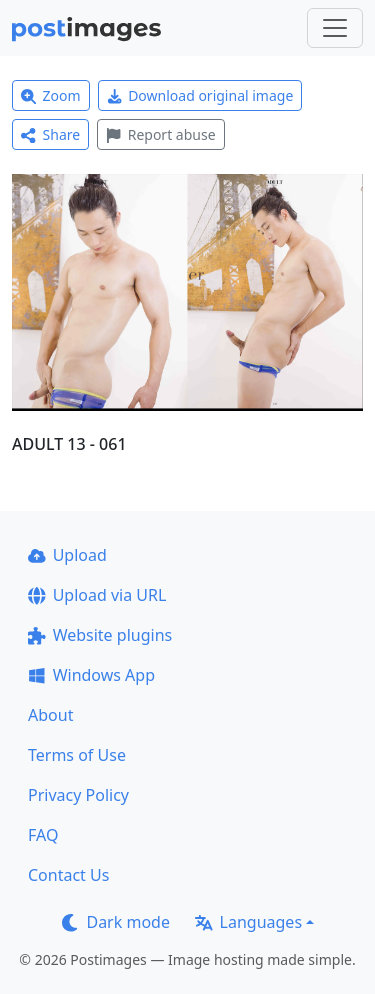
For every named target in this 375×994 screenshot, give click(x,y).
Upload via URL (97, 595)
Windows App (91, 675)
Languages (248, 922)
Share (50, 134)
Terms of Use (77, 755)
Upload (67, 555)
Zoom (51, 95)
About (50, 715)
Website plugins (100, 635)
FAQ (43, 835)
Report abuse (160, 134)
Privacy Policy (78, 795)
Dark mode (116, 922)
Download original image (200, 95)
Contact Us (68, 875)
